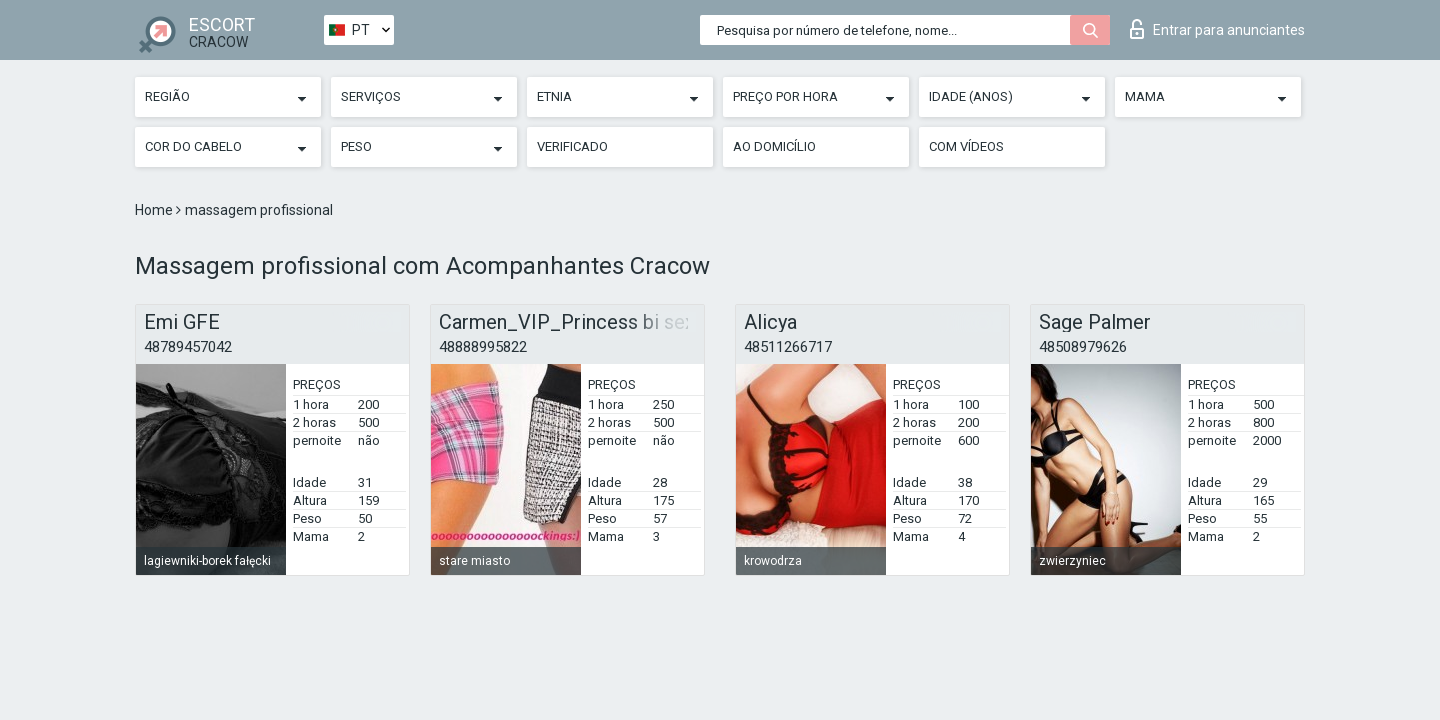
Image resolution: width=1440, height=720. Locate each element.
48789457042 (188, 347)
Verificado (572, 146)
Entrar (1217, 29)
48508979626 (1083, 347)
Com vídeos (966, 146)
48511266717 (788, 347)
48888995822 (483, 347)
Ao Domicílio (774, 146)
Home (155, 210)
